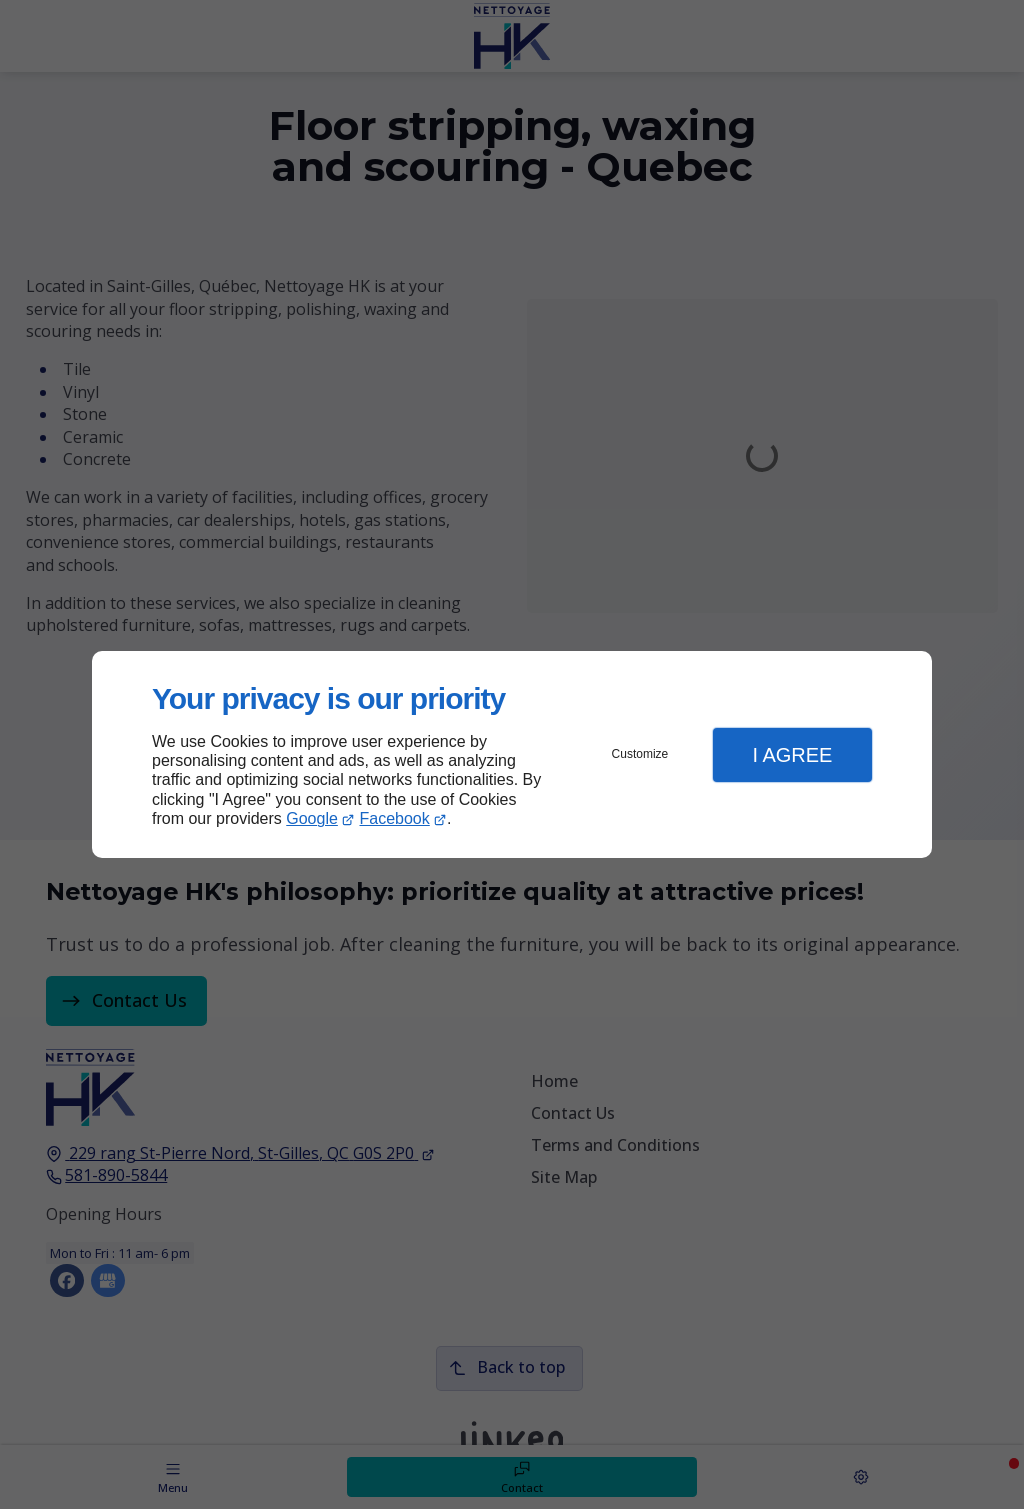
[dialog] (512, 754)
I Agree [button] (792, 755)
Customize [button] (640, 754)
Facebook (395, 818)
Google (312, 818)
